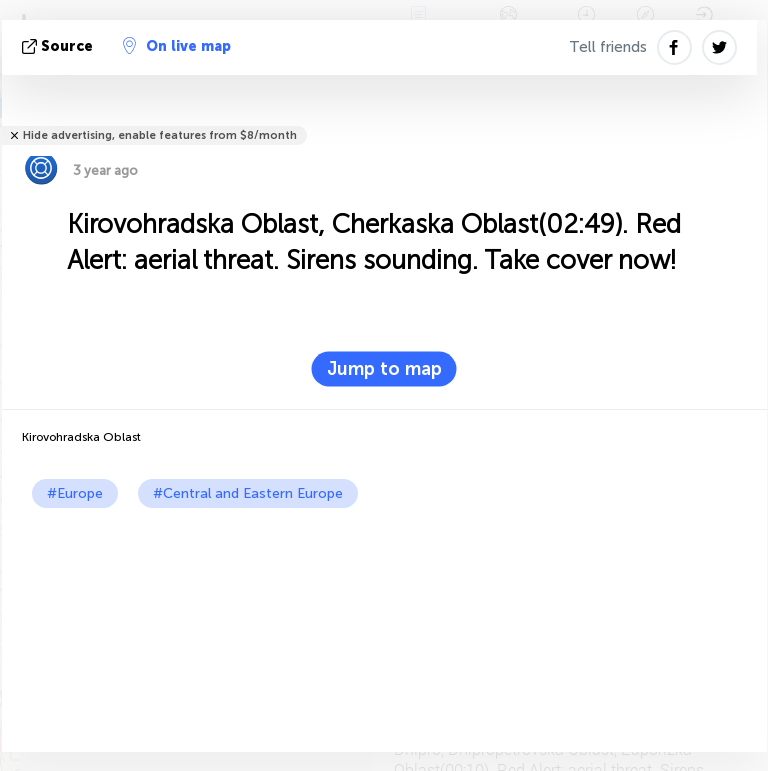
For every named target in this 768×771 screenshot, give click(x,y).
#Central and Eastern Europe (248, 493)
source (59, 46)
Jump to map (384, 369)
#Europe (75, 493)
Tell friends (608, 47)
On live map (177, 46)
